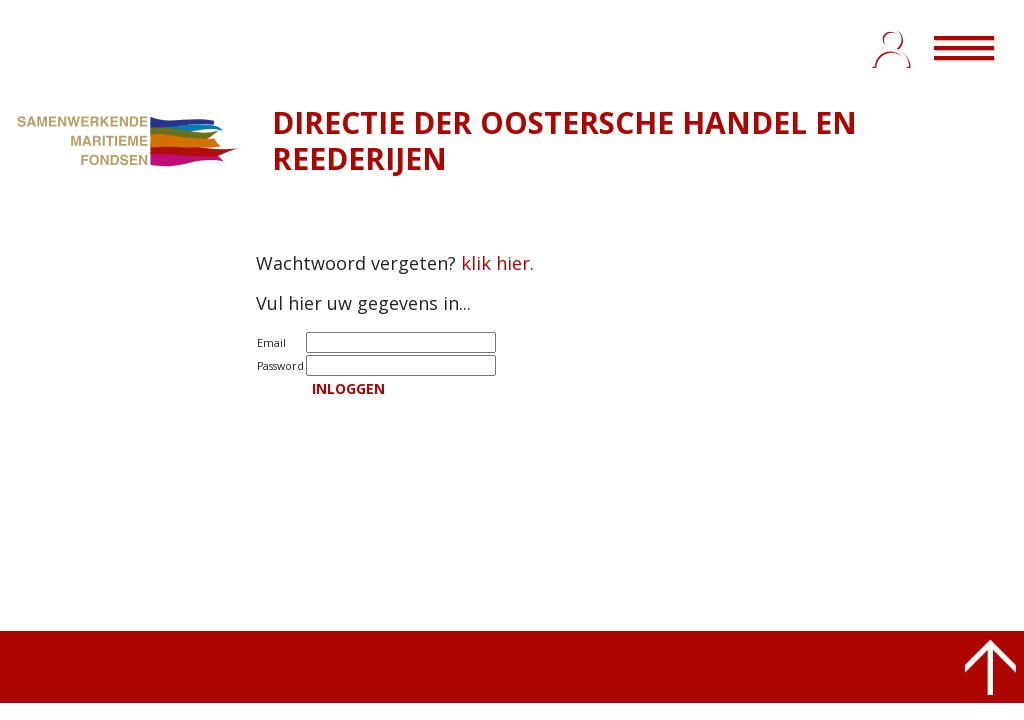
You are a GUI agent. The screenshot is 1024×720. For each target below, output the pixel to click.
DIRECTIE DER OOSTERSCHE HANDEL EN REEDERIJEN (564, 140)
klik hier (495, 263)
